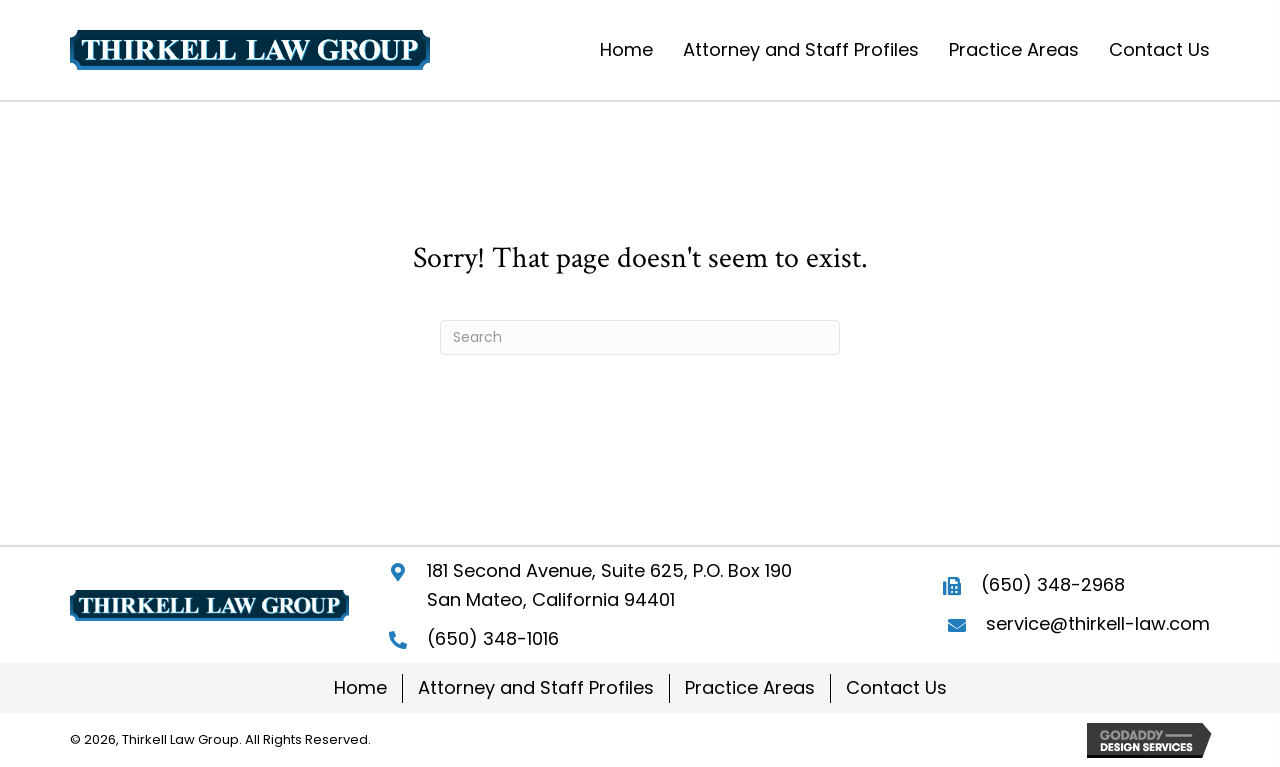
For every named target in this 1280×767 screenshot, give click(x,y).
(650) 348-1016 (493, 638)
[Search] (640, 337)
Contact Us (896, 687)
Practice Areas (750, 687)
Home (360, 687)
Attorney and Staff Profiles (536, 687)
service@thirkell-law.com (1098, 623)
